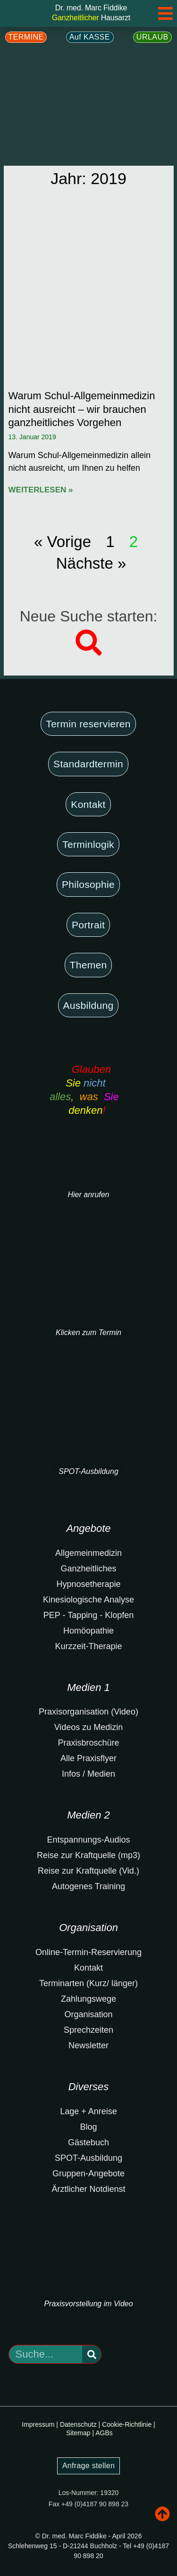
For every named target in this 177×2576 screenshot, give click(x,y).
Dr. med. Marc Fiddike (91, 8)
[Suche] (91, 2354)
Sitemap (78, 2433)
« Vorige (62, 541)
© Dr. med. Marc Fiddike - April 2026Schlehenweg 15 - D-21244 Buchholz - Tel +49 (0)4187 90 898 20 (88, 2546)
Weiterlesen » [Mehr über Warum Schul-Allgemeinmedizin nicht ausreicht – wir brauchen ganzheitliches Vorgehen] (40, 489)
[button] (88, 642)
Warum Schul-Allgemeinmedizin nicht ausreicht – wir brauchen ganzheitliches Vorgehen (81, 409)
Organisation (88, 1927)
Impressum (38, 2424)
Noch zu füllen (19, 2450)
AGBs (104, 2433)
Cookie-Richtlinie (127, 2424)
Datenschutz (78, 2424)
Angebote (88, 1528)
